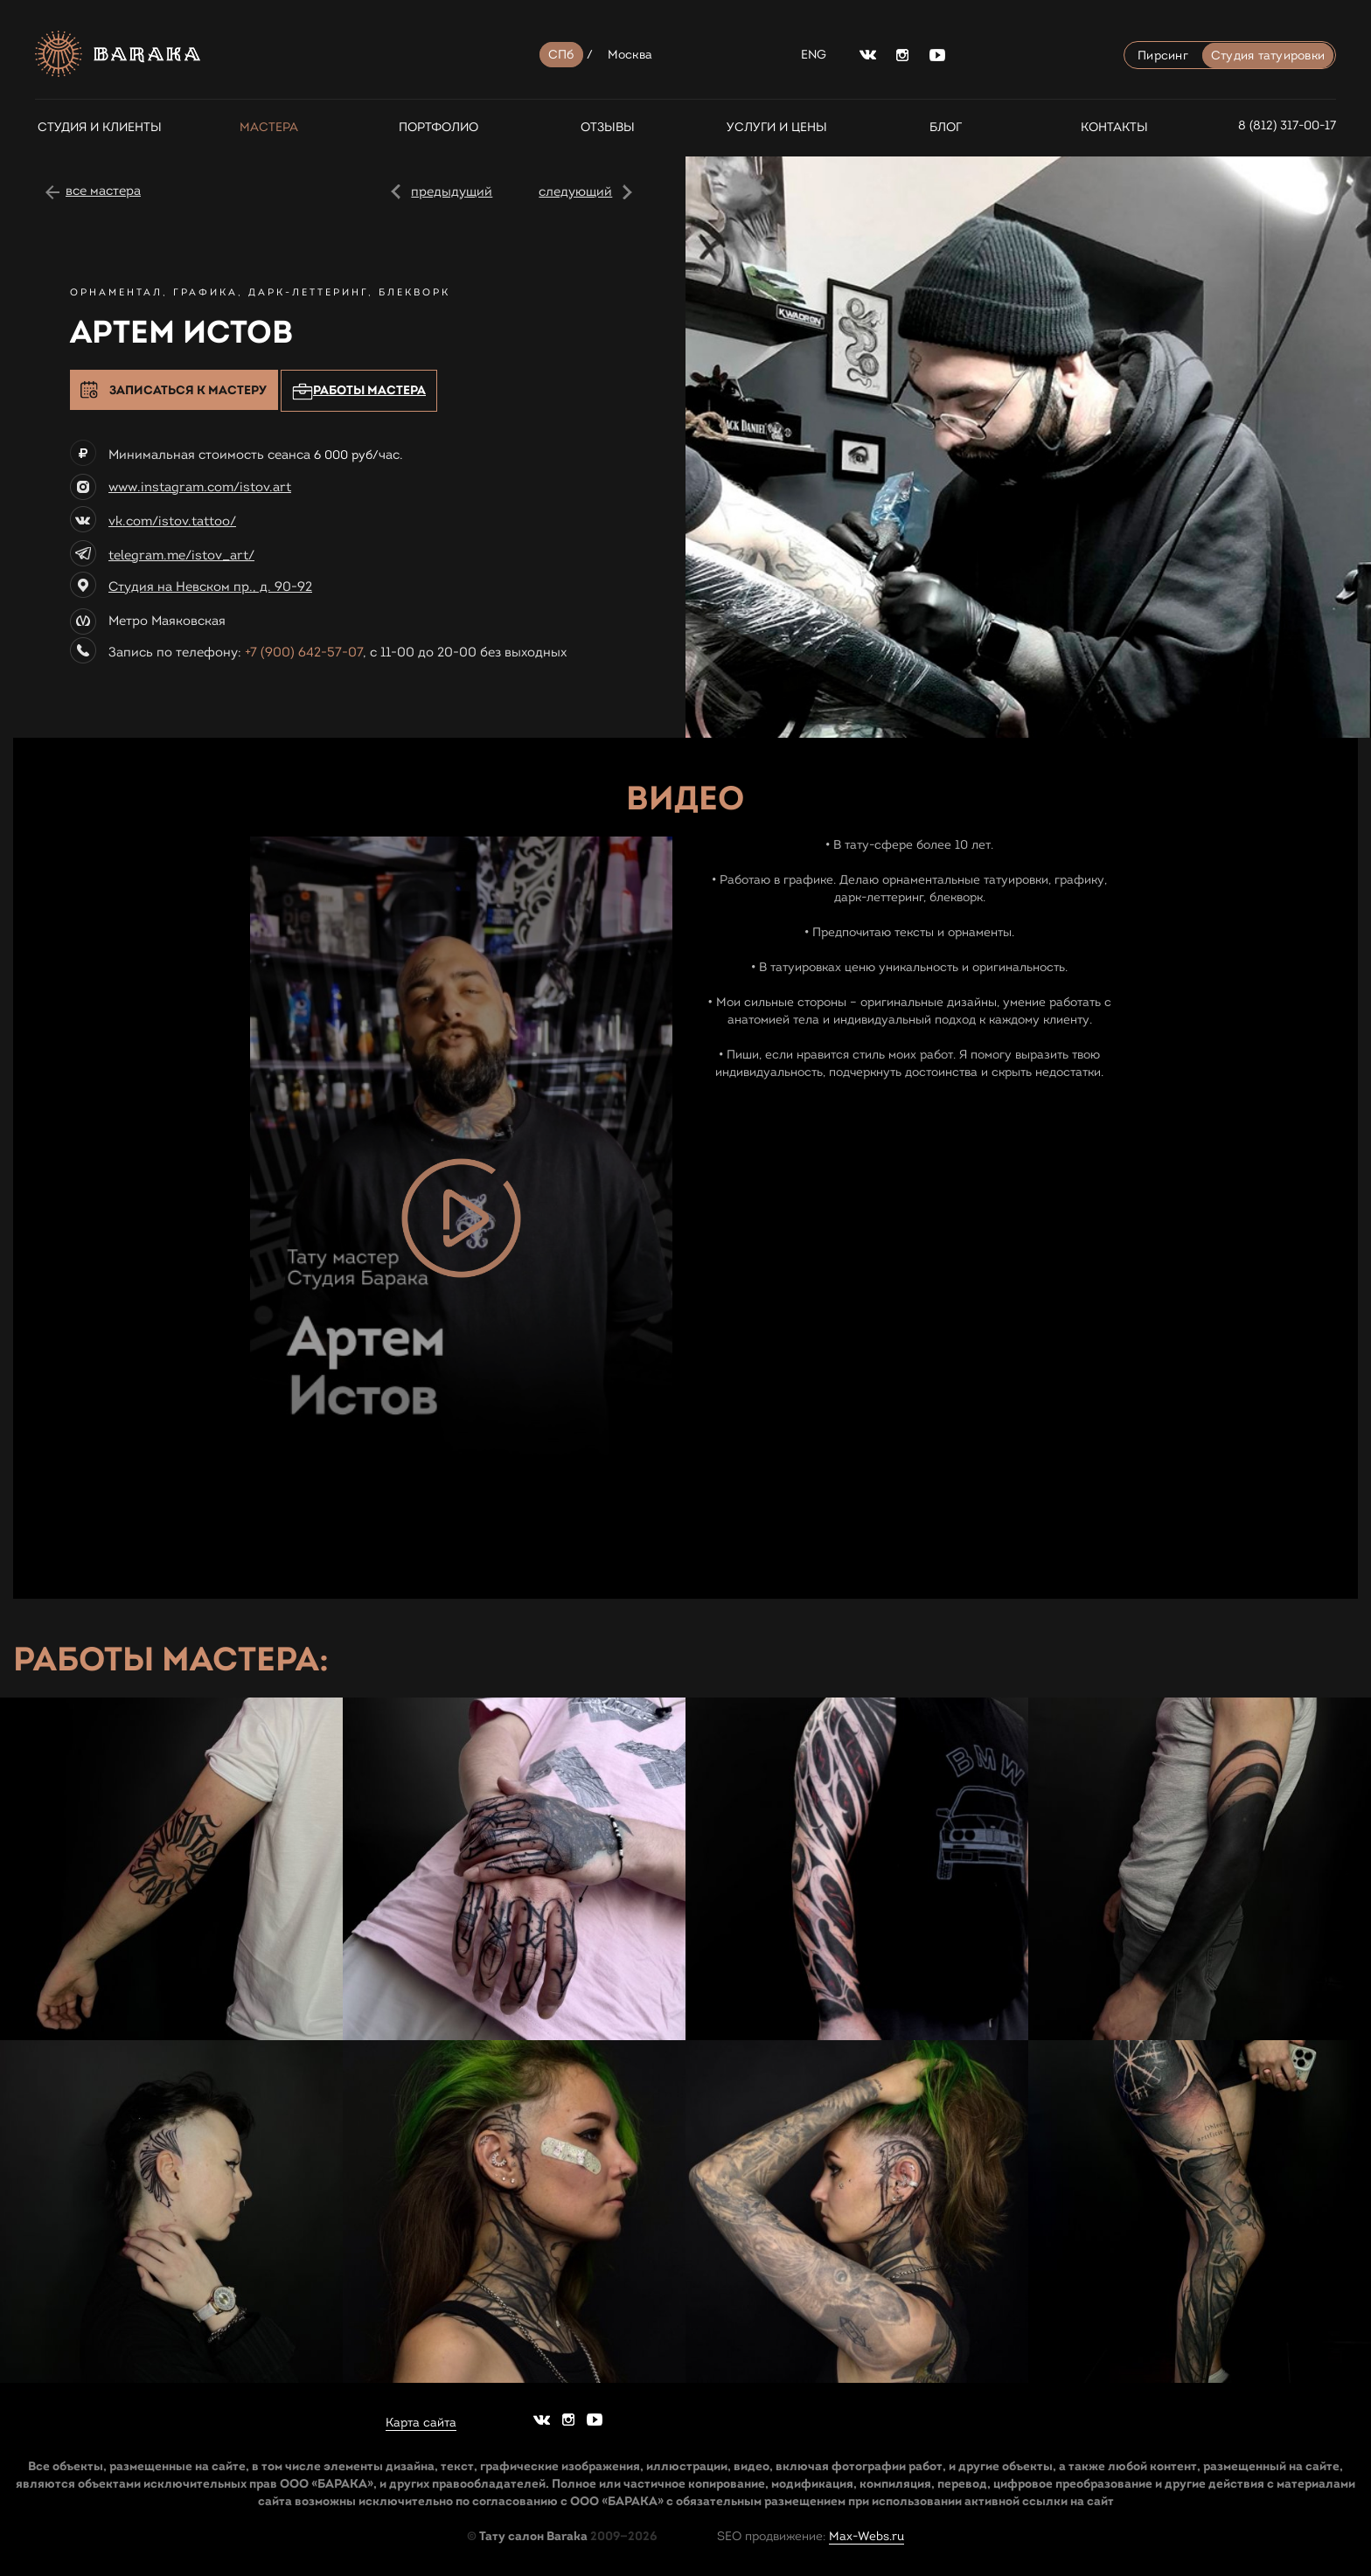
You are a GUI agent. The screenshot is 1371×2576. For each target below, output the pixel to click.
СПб (561, 54)
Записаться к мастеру (188, 390)
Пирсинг (1163, 55)
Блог (945, 127)
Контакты (1114, 127)
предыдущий (451, 191)
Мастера (269, 127)
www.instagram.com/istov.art (199, 487)
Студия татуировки (1268, 55)
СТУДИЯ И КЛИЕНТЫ (100, 127)
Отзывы (608, 127)
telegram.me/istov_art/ (181, 555)
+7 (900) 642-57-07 (304, 652)
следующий (575, 191)
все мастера (103, 190)
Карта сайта (421, 2423)
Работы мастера (359, 391)
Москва (630, 54)
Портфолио (438, 127)
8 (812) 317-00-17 (1287, 125)
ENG (813, 54)
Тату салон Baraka (533, 2536)
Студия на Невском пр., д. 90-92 (210, 586)
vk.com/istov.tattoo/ (172, 521)
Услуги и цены (777, 127)
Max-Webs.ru (866, 2536)
